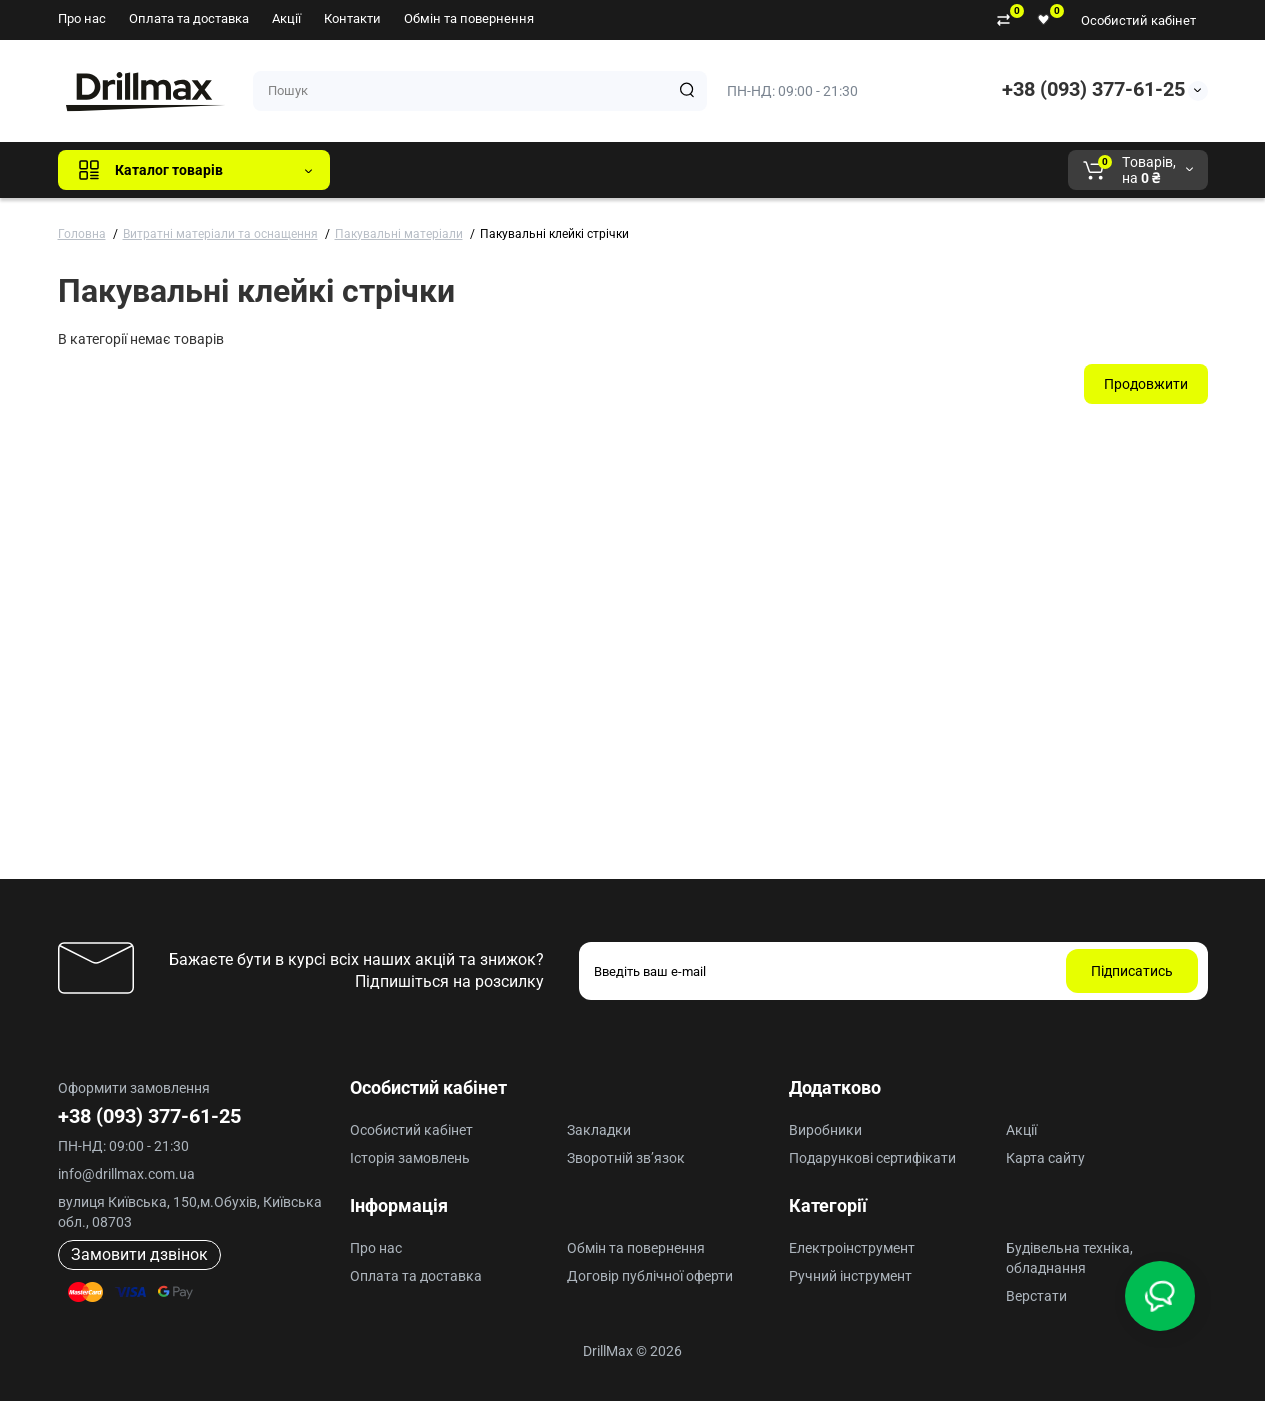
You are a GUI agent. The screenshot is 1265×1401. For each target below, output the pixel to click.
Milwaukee (762, 170)
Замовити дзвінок (139, 1254)
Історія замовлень (410, 1158)
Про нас (82, 18)
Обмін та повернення (469, 18)
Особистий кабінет (1138, 20)
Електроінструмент (852, 1248)
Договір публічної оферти (650, 1276)
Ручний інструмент (850, 1276)
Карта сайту (1045, 1158)
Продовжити (1146, 384)
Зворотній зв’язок (626, 1158)
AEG (685, 170)
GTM (479, 170)
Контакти (352, 18)
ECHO (623, 170)
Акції (286, 18)
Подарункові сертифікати (872, 1158)
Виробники (825, 1130)
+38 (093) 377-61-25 (1093, 89)
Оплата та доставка (189, 18)
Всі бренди (399, 170)
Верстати (1036, 1296)
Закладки (599, 1130)
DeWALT (549, 170)
